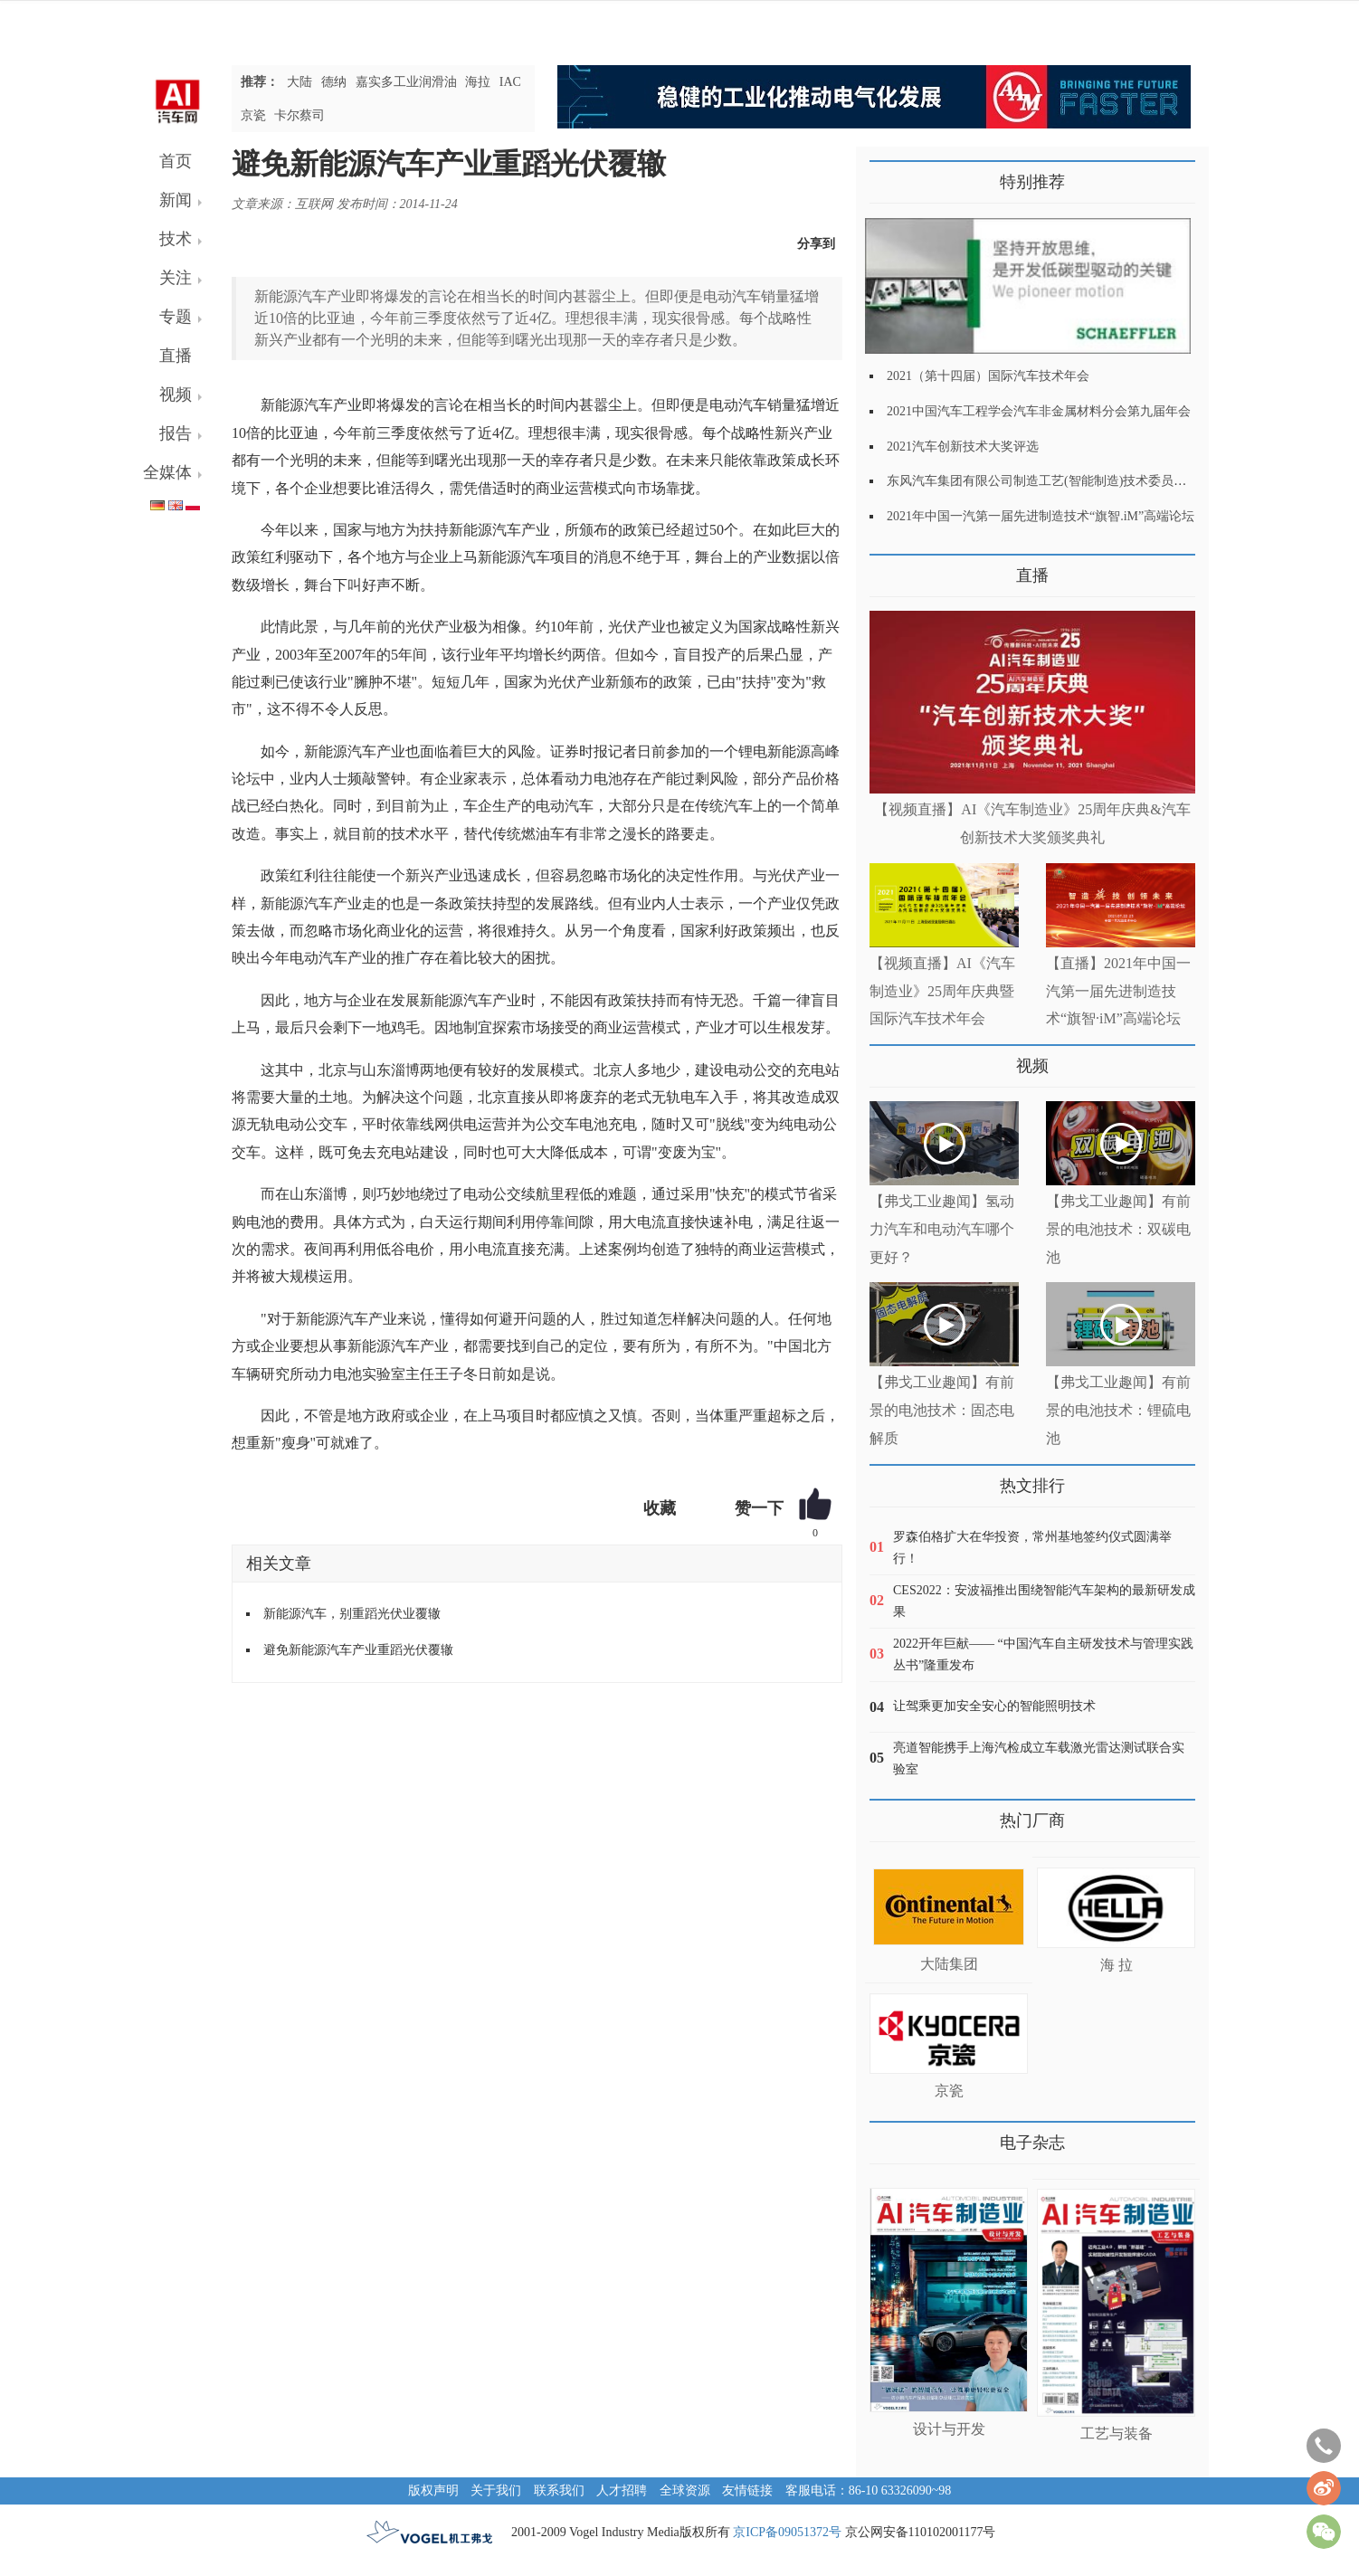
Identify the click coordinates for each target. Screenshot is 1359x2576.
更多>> (888, 568)
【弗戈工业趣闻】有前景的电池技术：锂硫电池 (1118, 1410)
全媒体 (167, 472)
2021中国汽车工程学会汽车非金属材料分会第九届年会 (1039, 411)
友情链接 (747, 2490)
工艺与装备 (1116, 2433)
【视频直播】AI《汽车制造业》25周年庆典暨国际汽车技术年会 (942, 991)
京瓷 (253, 115)
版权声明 (433, 2490)
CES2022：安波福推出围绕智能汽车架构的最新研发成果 (1044, 1601)
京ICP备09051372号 (787, 2532)
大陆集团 (949, 1964)
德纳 (334, 82)
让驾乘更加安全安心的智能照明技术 (994, 1706)
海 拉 (1116, 1964)
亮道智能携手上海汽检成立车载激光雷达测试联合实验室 (1038, 1758)
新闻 (175, 200)
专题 (175, 317)
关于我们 (495, 2490)
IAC (510, 82)
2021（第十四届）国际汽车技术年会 (988, 376)
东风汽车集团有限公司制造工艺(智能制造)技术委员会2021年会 (1062, 481)
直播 (175, 356)
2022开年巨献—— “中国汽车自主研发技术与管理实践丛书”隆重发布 (1043, 1654)
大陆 (299, 82)
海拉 (477, 82)
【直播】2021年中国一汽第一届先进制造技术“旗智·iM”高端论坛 (1118, 991)
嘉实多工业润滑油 (406, 82)
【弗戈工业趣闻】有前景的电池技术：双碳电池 (1118, 1229)
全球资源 (685, 2490)
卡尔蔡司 (299, 115)
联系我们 (559, 2490)
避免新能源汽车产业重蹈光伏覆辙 (358, 1650)
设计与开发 (949, 2429)
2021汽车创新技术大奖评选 (963, 446)
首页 (175, 161)
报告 (175, 433)
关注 (175, 278)
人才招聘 (621, 2490)
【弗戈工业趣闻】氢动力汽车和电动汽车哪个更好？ (942, 1229)
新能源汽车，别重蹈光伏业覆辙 (352, 1614)
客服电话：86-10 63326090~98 (868, 2490)
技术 (175, 239)
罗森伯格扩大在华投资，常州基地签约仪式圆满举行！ (1032, 1547)
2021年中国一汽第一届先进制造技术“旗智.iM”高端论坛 (1040, 516)
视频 (175, 394)
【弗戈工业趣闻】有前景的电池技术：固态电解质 (942, 1410)
